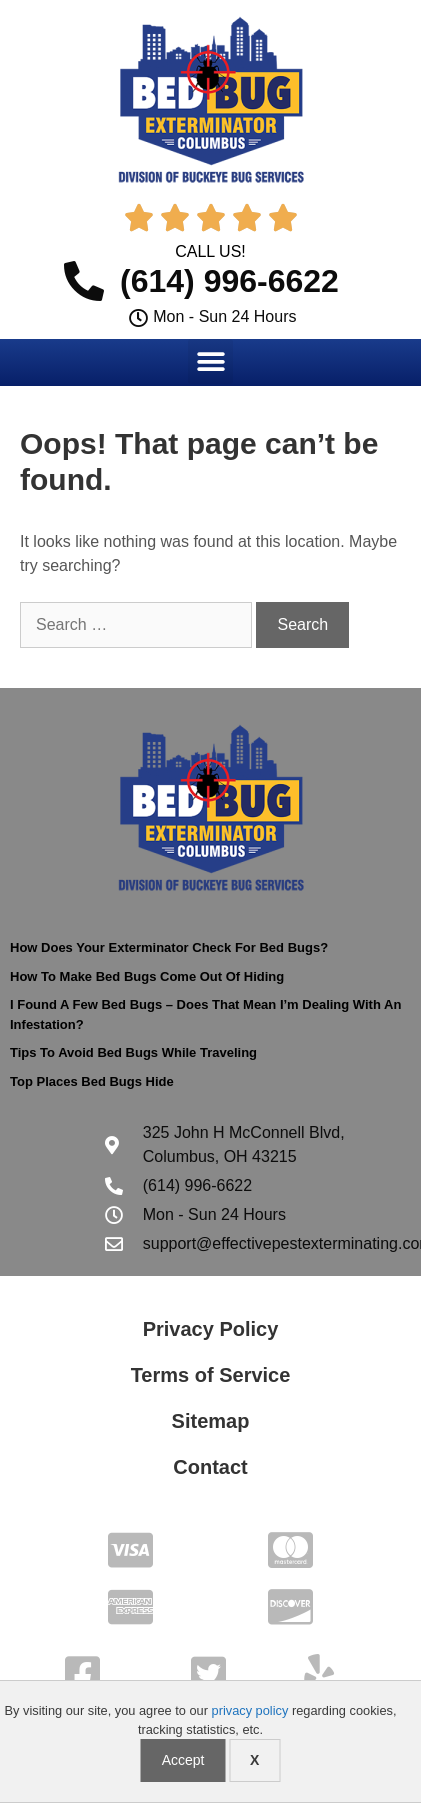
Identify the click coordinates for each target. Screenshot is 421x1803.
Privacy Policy (211, 1329)
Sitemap (211, 1421)
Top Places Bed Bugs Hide (92, 1081)
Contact (210, 1467)
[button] (210, 361)
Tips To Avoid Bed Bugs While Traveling (133, 1052)
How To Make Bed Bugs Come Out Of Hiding (147, 976)
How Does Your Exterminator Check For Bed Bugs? (169, 947)
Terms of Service (211, 1375)
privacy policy (250, 1710)
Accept (183, 1760)
